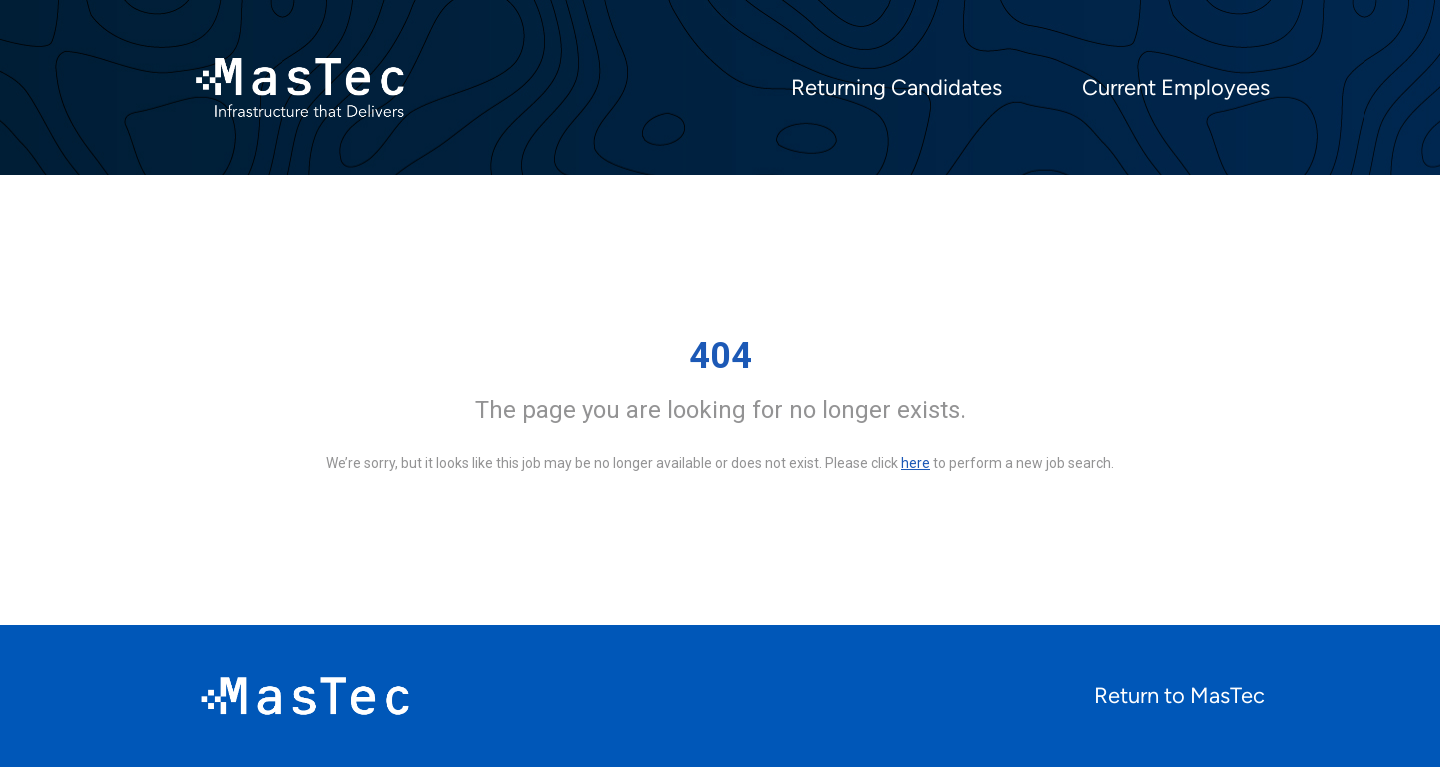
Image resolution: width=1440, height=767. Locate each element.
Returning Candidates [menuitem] (896, 88)
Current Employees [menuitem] (1176, 88)
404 (720, 356)
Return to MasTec (1179, 695)
